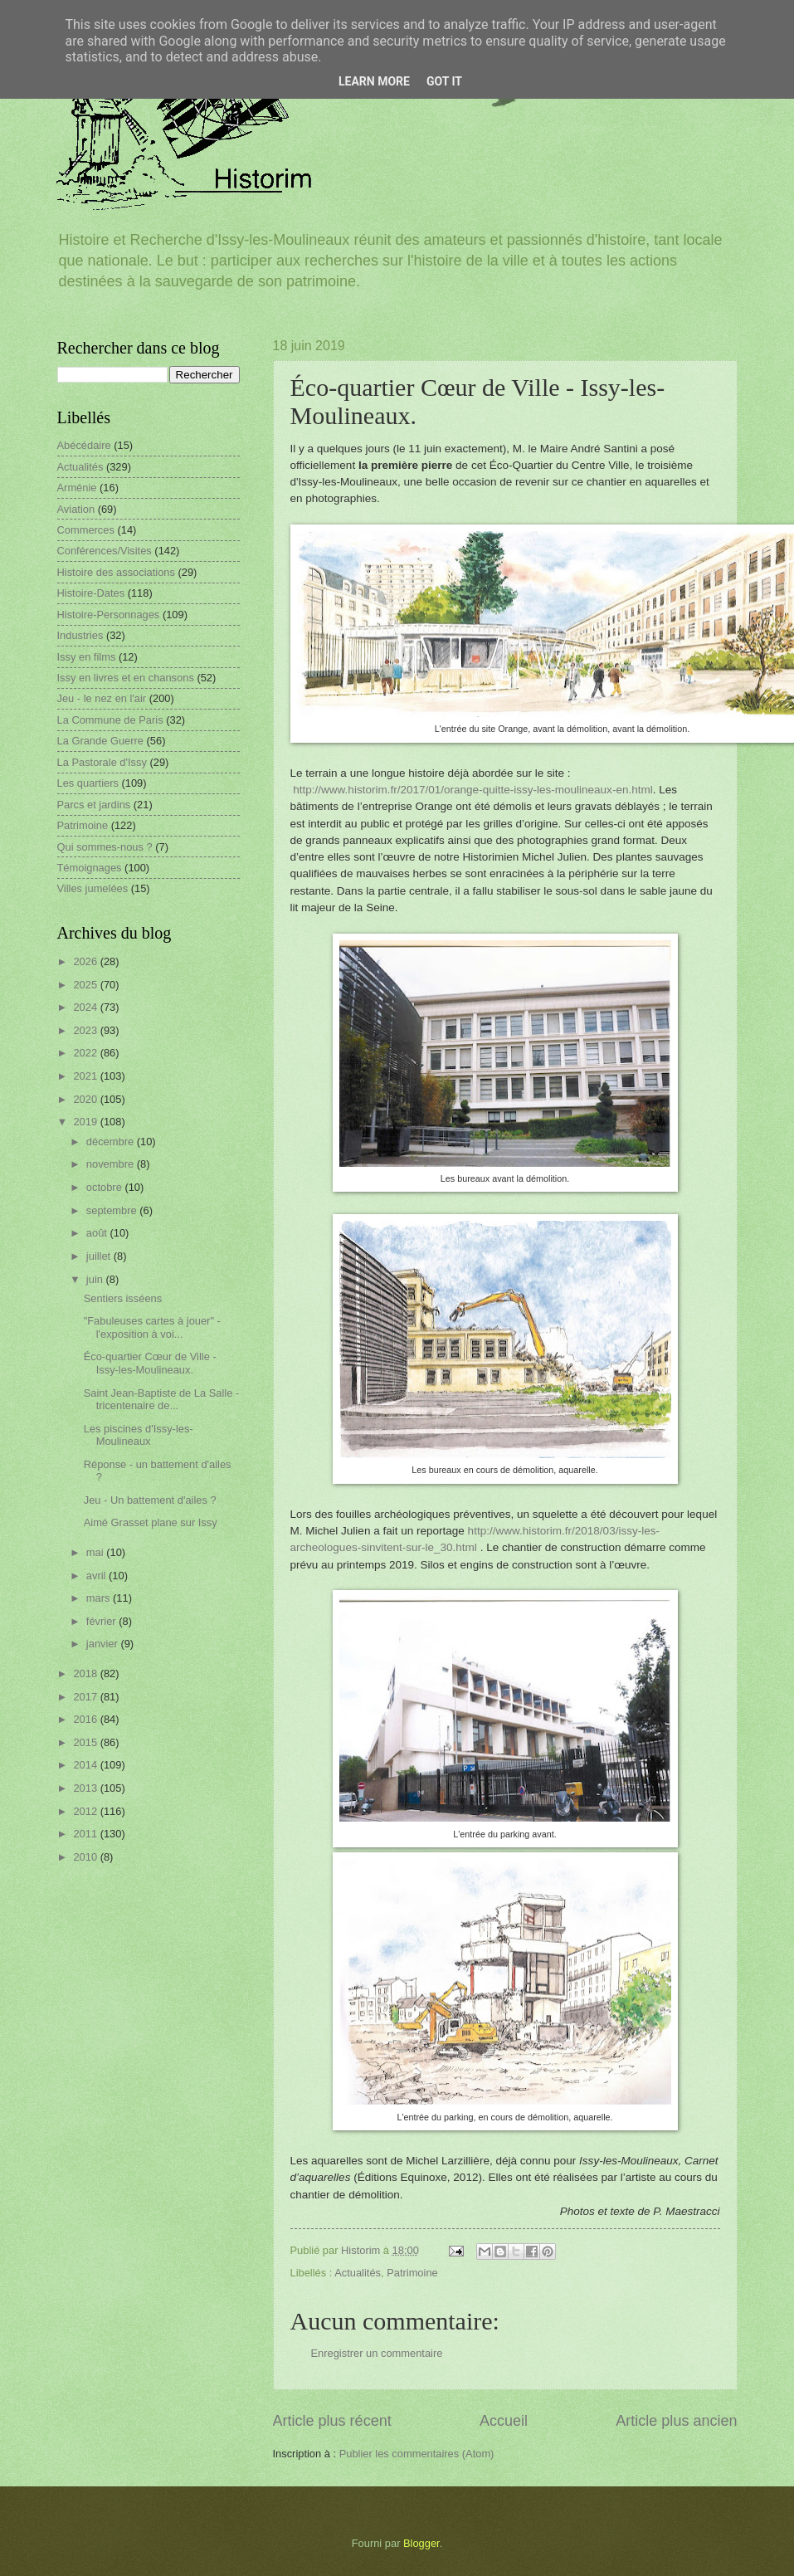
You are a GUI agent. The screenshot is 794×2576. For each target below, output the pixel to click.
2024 (86, 1007)
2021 (86, 1076)
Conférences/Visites (104, 550)
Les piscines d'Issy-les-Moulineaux (138, 1434)
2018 (86, 1673)
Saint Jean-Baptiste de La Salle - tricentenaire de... (162, 1399)
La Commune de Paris (110, 720)
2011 (86, 1833)
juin (96, 1279)
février (102, 1621)
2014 (86, 1765)
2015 (86, 1742)
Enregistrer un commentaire (377, 2353)
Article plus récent (332, 2421)
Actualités (357, 2272)
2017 (86, 1696)
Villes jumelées (93, 888)
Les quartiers (88, 783)
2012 (86, 1811)
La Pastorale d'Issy (102, 762)
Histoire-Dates (91, 593)
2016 (86, 1719)
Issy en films (86, 657)
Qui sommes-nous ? (105, 847)
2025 (86, 984)
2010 (86, 1857)
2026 (86, 961)
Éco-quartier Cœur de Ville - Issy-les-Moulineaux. (150, 1362)
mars (99, 1598)
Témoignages (89, 867)
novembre (111, 1164)
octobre (105, 1187)
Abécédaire (84, 445)
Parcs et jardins (94, 804)
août (98, 1233)
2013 (86, 1788)
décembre (111, 1141)
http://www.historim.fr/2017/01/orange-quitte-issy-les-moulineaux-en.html (472, 789)
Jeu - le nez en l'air (102, 698)
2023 (86, 1030)
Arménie (77, 487)
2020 (86, 1099)
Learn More (374, 81)
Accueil (504, 2421)
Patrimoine (412, 2272)
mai (96, 1552)
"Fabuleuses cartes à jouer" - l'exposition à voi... (152, 1327)
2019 (86, 1121)
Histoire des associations (116, 572)
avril (97, 1575)
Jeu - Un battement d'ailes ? (150, 1500)
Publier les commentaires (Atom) (416, 2453)
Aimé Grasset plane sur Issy (150, 1522)
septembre (112, 1210)
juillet (100, 1256)
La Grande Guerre (100, 740)
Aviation (76, 509)
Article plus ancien (676, 2421)
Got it (444, 81)
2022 (86, 1052)
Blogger (421, 2543)
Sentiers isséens (123, 1298)
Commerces (85, 530)
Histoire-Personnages (108, 614)
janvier (103, 1643)
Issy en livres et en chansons (125, 677)
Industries (80, 635)
